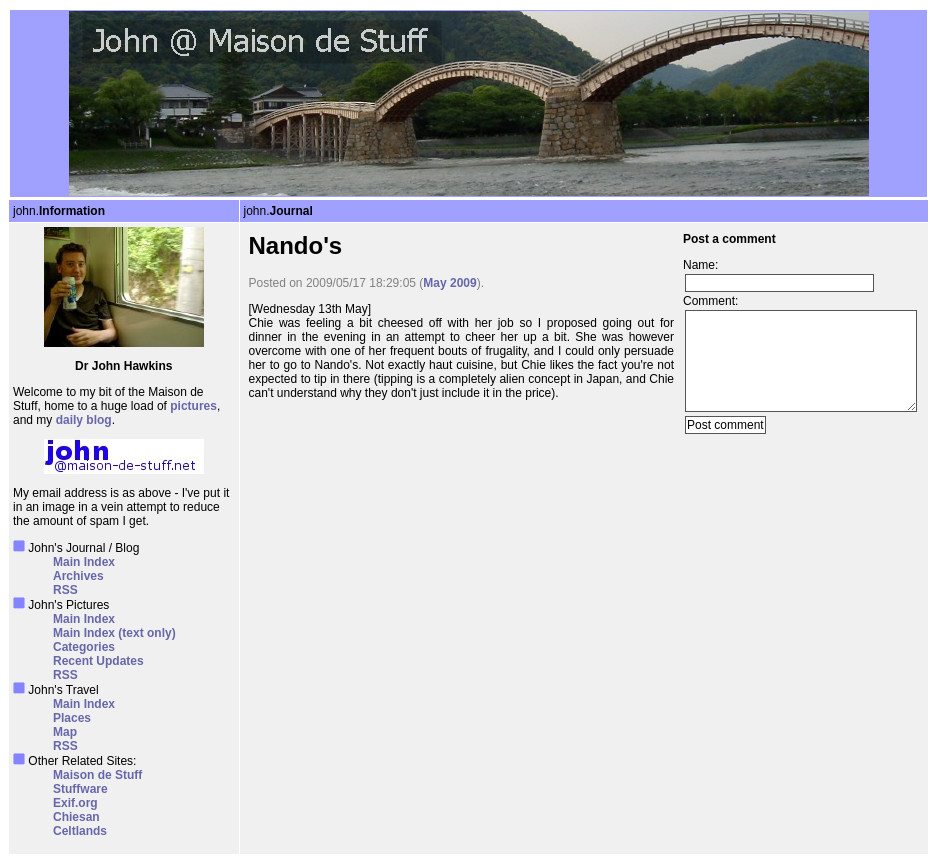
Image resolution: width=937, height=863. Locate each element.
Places (72, 718)
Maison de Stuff (97, 775)
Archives (78, 576)
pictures (193, 406)
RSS (65, 590)
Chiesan (76, 817)
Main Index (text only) (114, 633)
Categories (84, 647)
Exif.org (75, 803)
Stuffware (80, 789)
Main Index (84, 562)
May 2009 (449, 283)
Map (65, 732)
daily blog (84, 420)
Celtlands (80, 831)
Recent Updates (98, 661)
